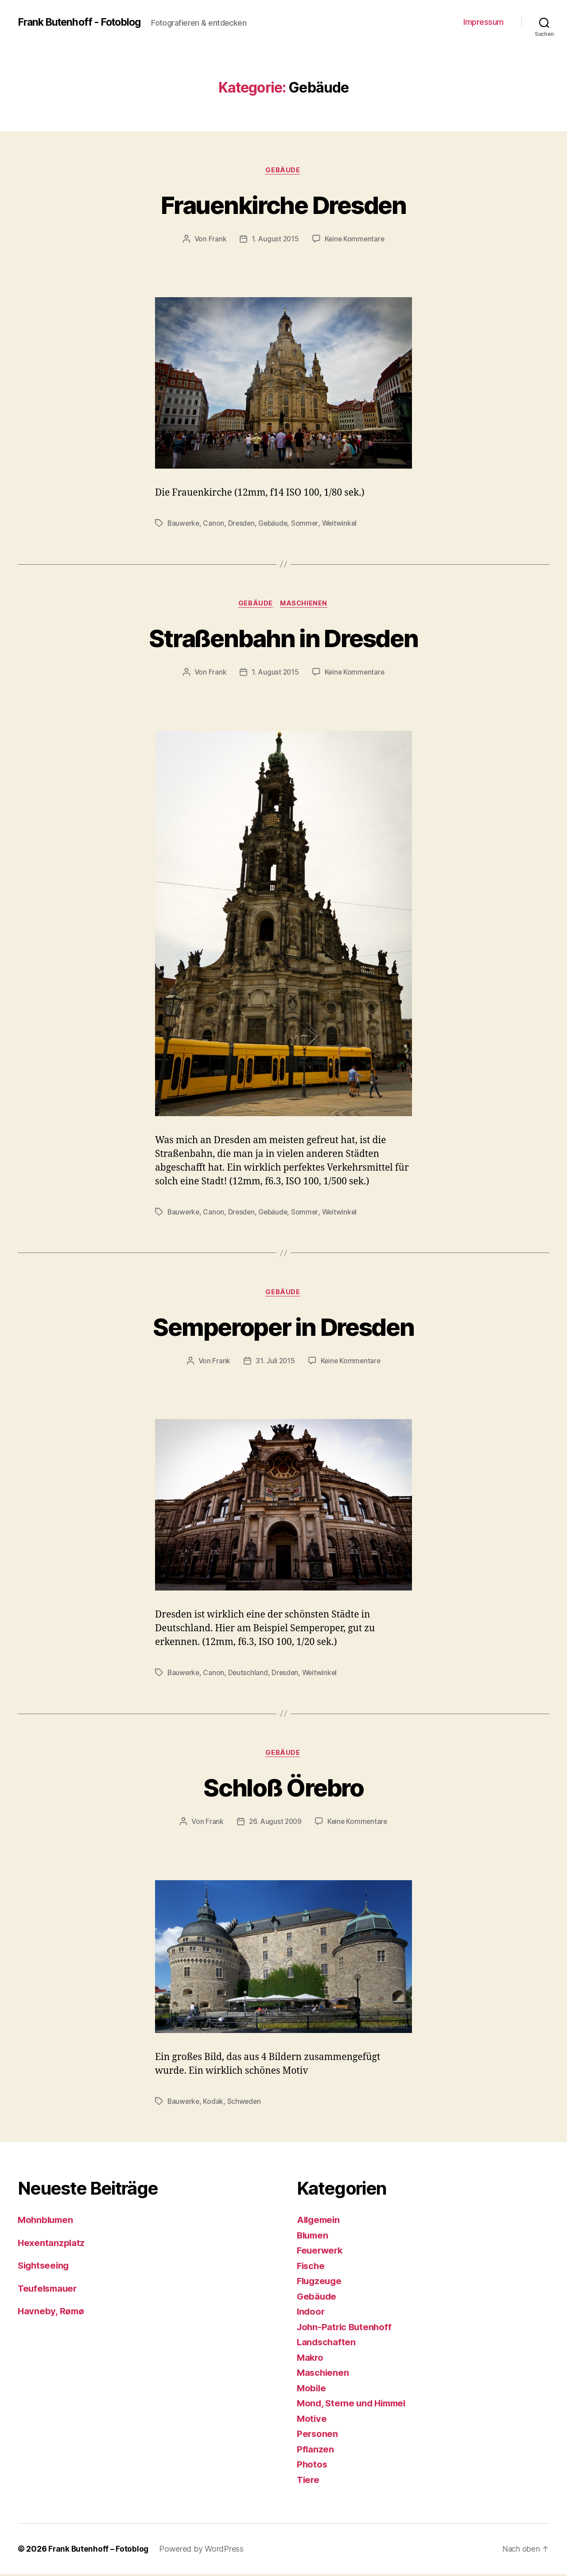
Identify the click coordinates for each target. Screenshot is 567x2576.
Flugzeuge (320, 2283)
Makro (311, 2359)
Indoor (311, 2313)
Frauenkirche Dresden (283, 204)
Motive (312, 2420)
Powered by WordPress (202, 2551)
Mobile (312, 2389)
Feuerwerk (321, 2252)
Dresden (242, 524)
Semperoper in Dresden (283, 1327)
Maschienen (305, 605)
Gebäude (283, 171)
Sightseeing (45, 2267)
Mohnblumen (46, 2221)
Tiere (309, 2481)
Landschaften (327, 2344)
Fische (311, 2267)
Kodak (214, 2103)
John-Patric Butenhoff (346, 2328)
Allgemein (319, 2221)
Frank (216, 239)
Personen (318, 2435)
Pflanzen (315, 2450)
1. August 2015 (274, 239)
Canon (214, 524)
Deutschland (249, 1674)
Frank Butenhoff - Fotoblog (83, 22)
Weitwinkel (343, 524)
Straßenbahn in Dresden (283, 638)
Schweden (245, 2103)
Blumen (313, 2236)
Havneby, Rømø (51, 2313)
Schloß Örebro (283, 1789)
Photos (312, 2466)
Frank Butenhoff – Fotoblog (99, 2551)
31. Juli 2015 (274, 1362)
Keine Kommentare (355, 239)
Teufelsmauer (49, 2290)
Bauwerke (184, 524)
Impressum (483, 22)
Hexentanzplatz (52, 2244)
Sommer (308, 524)
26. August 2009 (274, 1823)
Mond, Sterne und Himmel (354, 2405)
